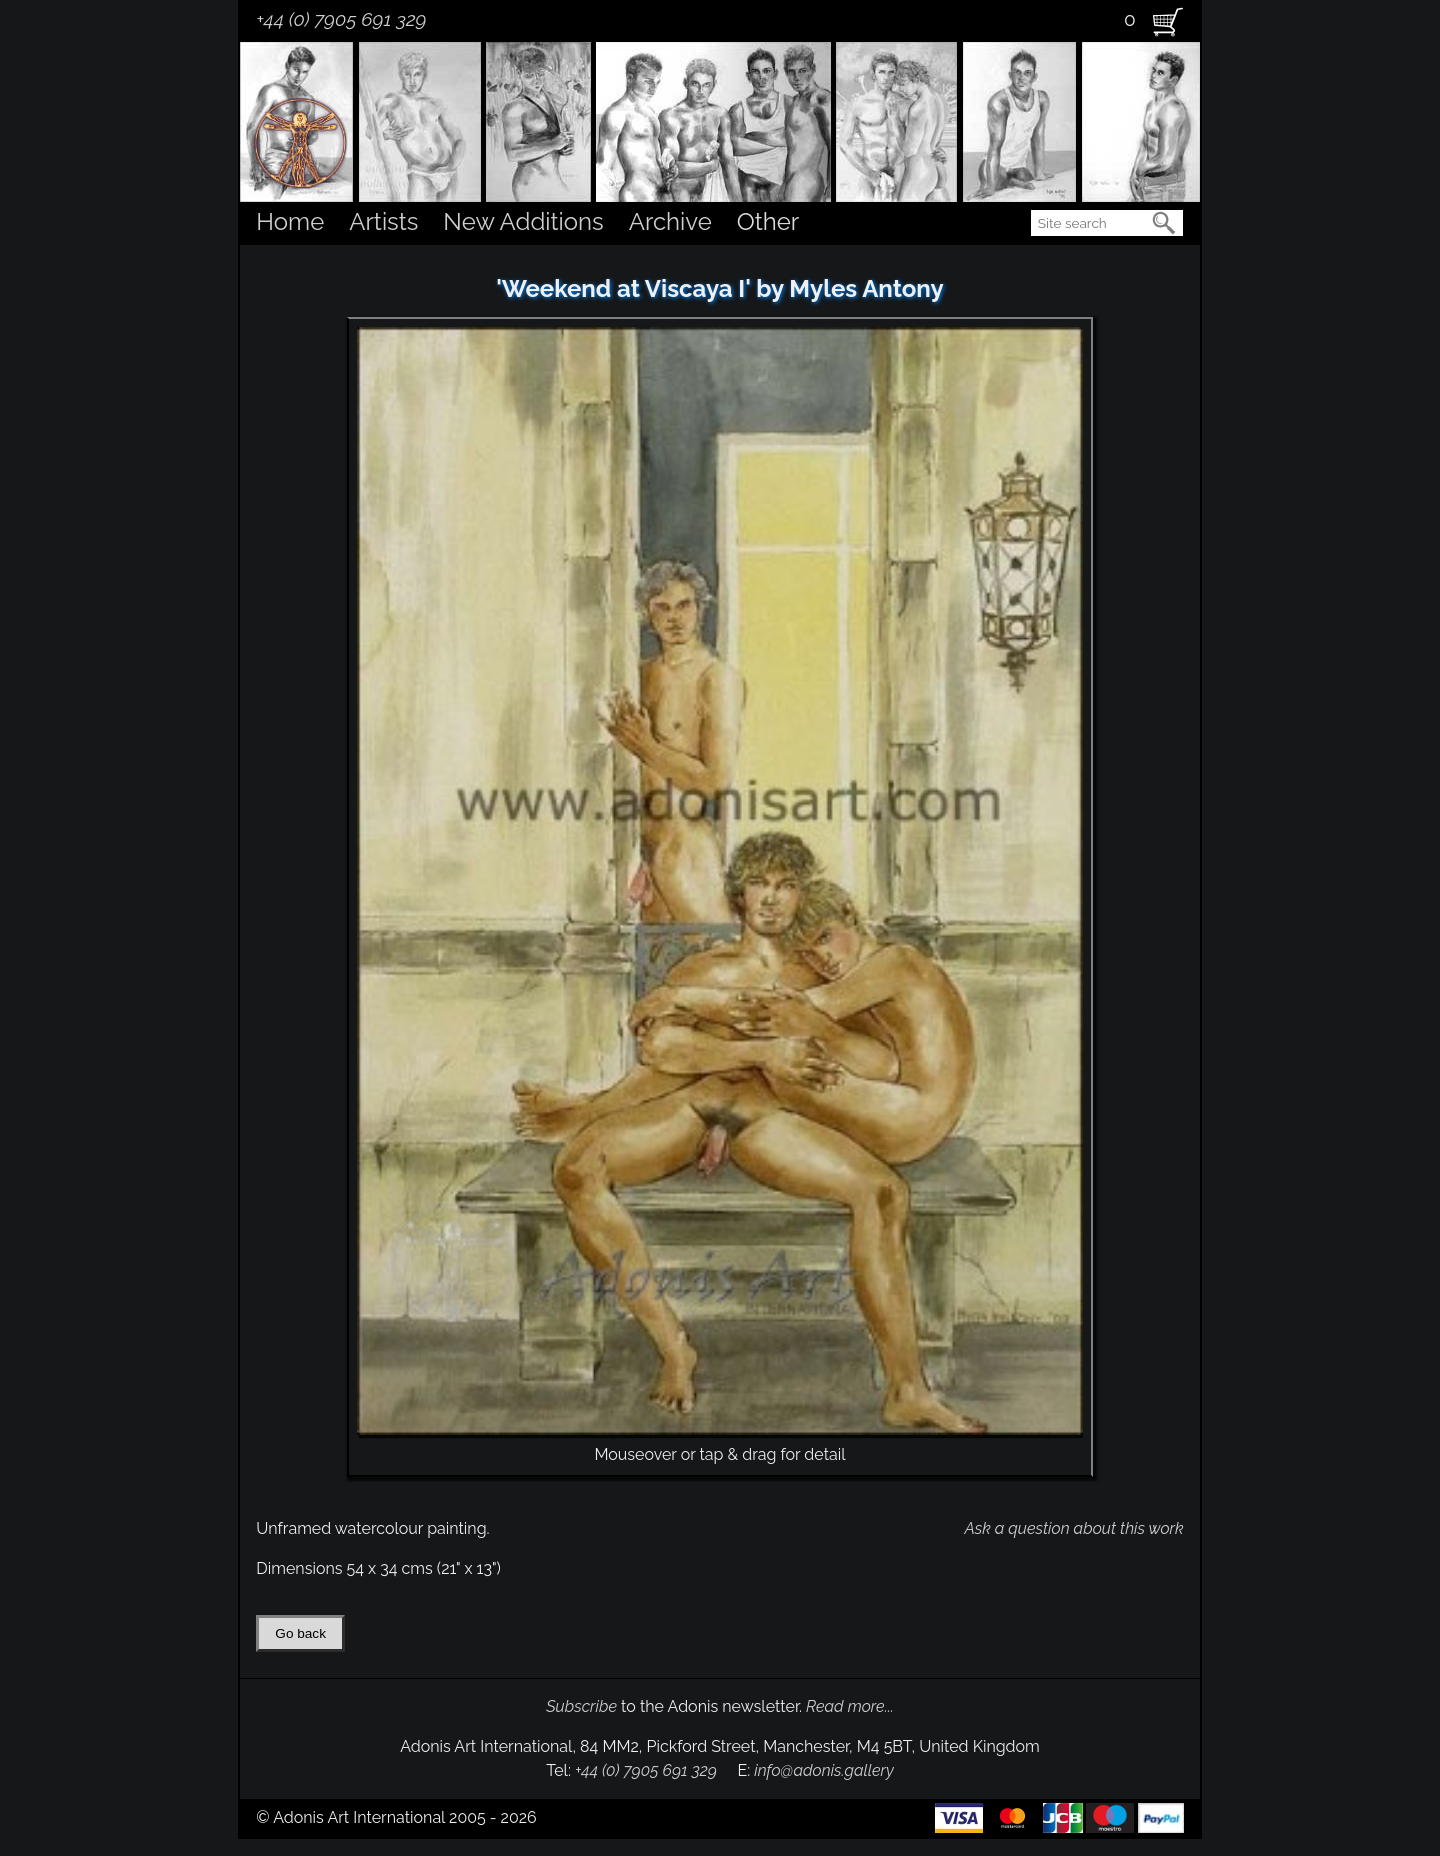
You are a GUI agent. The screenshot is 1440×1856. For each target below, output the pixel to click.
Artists (383, 221)
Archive (670, 221)
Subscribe (581, 1706)
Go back (300, 1633)
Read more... (850, 1706)
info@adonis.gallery (824, 1770)
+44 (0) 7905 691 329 (341, 19)
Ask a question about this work (1073, 1528)
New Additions (523, 221)
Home (290, 221)
